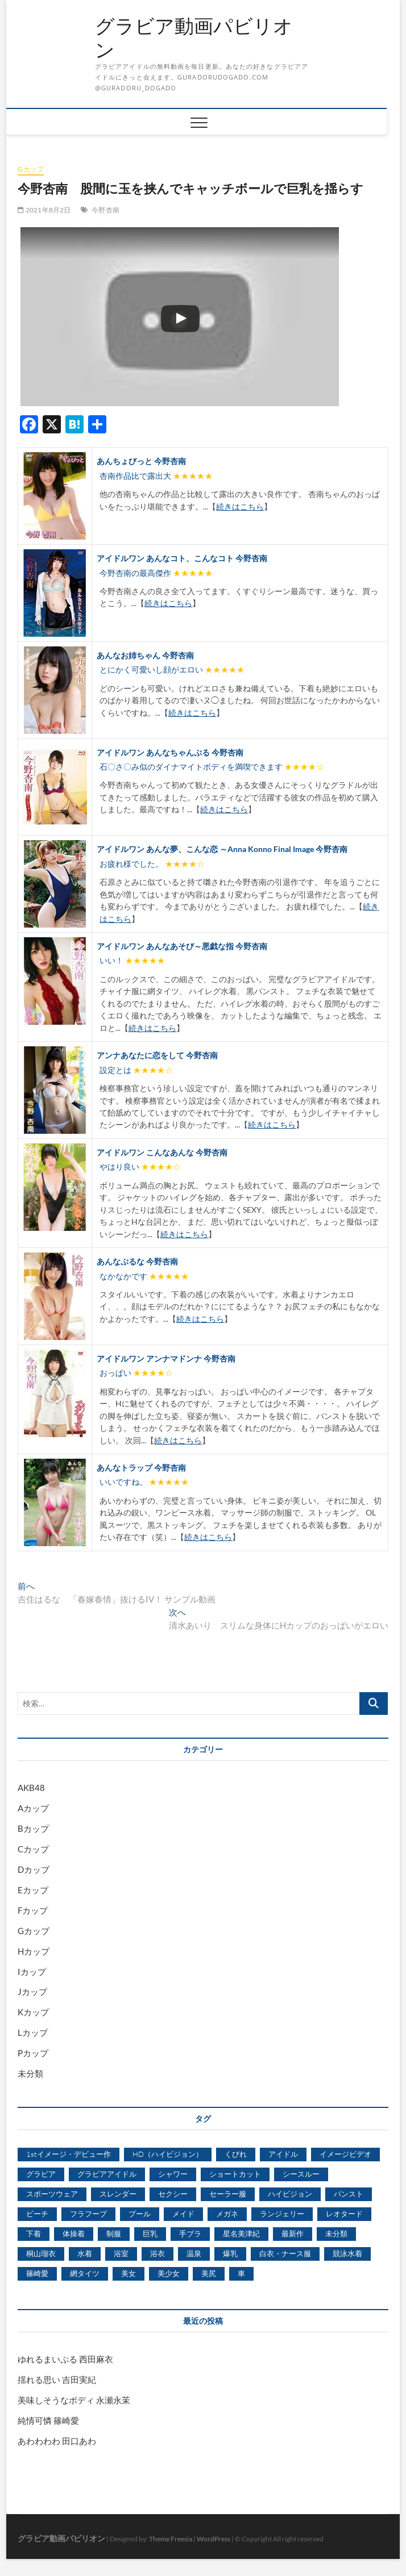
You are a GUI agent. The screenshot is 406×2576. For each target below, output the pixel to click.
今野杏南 (105, 210)
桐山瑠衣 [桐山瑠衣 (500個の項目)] (41, 2253)
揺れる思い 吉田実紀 (57, 2379)
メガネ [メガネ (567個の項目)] (227, 2213)
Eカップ (33, 1890)
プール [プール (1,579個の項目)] (140, 2213)
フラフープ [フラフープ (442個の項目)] (88, 2213)
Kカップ (33, 2012)
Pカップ (33, 2053)
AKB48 (31, 1787)
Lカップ (33, 2032)
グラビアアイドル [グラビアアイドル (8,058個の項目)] (106, 2173)
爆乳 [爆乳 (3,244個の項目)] (230, 2253)
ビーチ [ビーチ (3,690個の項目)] (37, 2213)
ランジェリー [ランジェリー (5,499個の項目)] (282, 2213)
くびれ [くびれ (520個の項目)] (236, 2154)
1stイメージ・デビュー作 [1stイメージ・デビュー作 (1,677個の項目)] (68, 2154)
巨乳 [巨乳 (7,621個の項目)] (150, 2233)
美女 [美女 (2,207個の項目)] (128, 2273)
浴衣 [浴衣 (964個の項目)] (157, 2253)
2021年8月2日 (44, 210)
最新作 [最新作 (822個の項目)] (292, 2233)
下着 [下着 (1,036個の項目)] (33, 2233)
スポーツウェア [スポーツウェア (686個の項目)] (52, 2193)
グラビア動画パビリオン (194, 37)
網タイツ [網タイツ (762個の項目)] (85, 2273)
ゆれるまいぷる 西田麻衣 (65, 2359)
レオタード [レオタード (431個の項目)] (344, 2213)
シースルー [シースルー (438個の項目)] (301, 2173)
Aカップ (33, 1808)
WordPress (213, 2539)
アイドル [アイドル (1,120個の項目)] (283, 2154)
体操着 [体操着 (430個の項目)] (74, 2233)
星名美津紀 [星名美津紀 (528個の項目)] (241, 2233)
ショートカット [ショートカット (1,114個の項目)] (235, 2173)
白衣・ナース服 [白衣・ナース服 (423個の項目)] (285, 2253)
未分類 (30, 2073)
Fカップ (33, 1910)
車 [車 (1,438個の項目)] (241, 2273)
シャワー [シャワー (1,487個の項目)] (173, 2173)
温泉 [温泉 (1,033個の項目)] (194, 2253)
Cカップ (33, 1849)
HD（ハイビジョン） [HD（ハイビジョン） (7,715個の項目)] (167, 2154)
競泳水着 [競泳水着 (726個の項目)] (347, 2253)
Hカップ (33, 1951)
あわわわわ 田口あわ (57, 2441)
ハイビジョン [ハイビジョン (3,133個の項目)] (290, 2193)
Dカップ (33, 1869)
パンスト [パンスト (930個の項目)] (348, 2193)
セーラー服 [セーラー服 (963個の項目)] (227, 2193)
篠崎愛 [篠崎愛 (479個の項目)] (37, 2273)
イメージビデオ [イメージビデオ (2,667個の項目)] (345, 2154)
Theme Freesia (170, 2539)
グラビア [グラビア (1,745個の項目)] (41, 2173)
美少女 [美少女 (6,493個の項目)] (169, 2273)
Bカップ (33, 1828)
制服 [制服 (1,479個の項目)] (113, 2233)
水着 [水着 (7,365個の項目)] (84, 2253)
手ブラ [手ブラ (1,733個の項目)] (190, 2233)
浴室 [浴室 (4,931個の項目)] (121, 2253)
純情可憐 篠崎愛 (48, 2420)
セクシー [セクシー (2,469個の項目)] (173, 2193)
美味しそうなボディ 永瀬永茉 (74, 2400)
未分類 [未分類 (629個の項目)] (336, 2233)
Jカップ (32, 1991)
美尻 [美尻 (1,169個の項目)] (208, 2273)
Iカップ (32, 1972)
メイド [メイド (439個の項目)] (183, 2213)
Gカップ (31, 169)
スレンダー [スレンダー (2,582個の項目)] (118, 2193)
